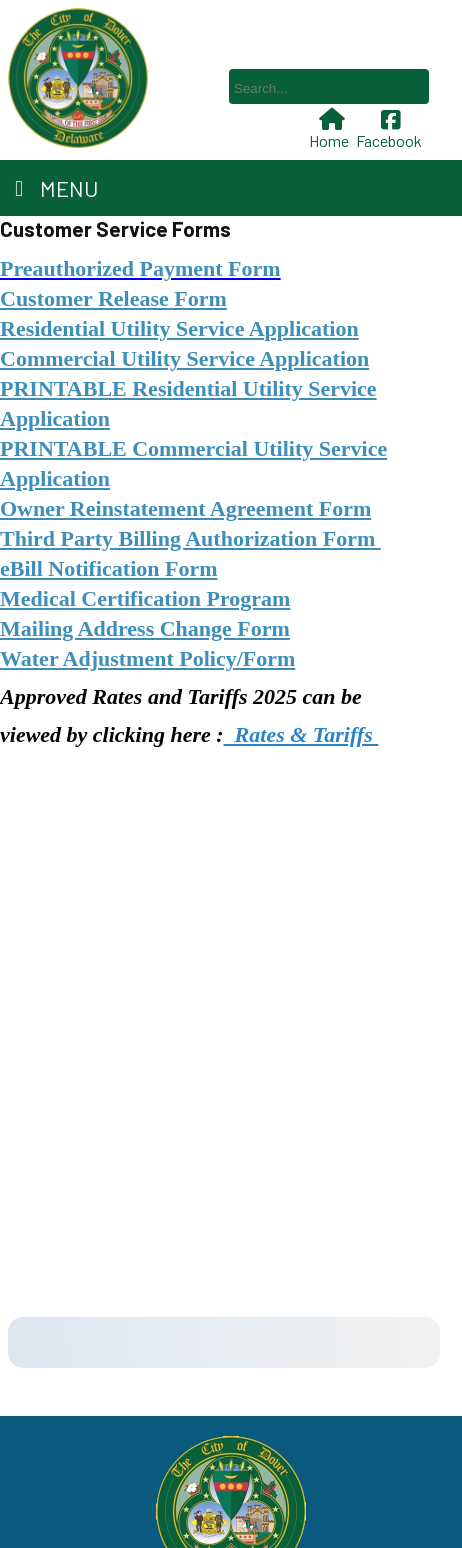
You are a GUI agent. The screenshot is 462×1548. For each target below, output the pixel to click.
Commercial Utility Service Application (184, 358)
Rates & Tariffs (303, 734)
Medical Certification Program (145, 598)
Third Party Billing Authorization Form (190, 538)
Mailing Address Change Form (145, 628)
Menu (56, 188)
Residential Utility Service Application (179, 328)
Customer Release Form (113, 298)
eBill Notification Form (109, 568)
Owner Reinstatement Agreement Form (185, 508)
